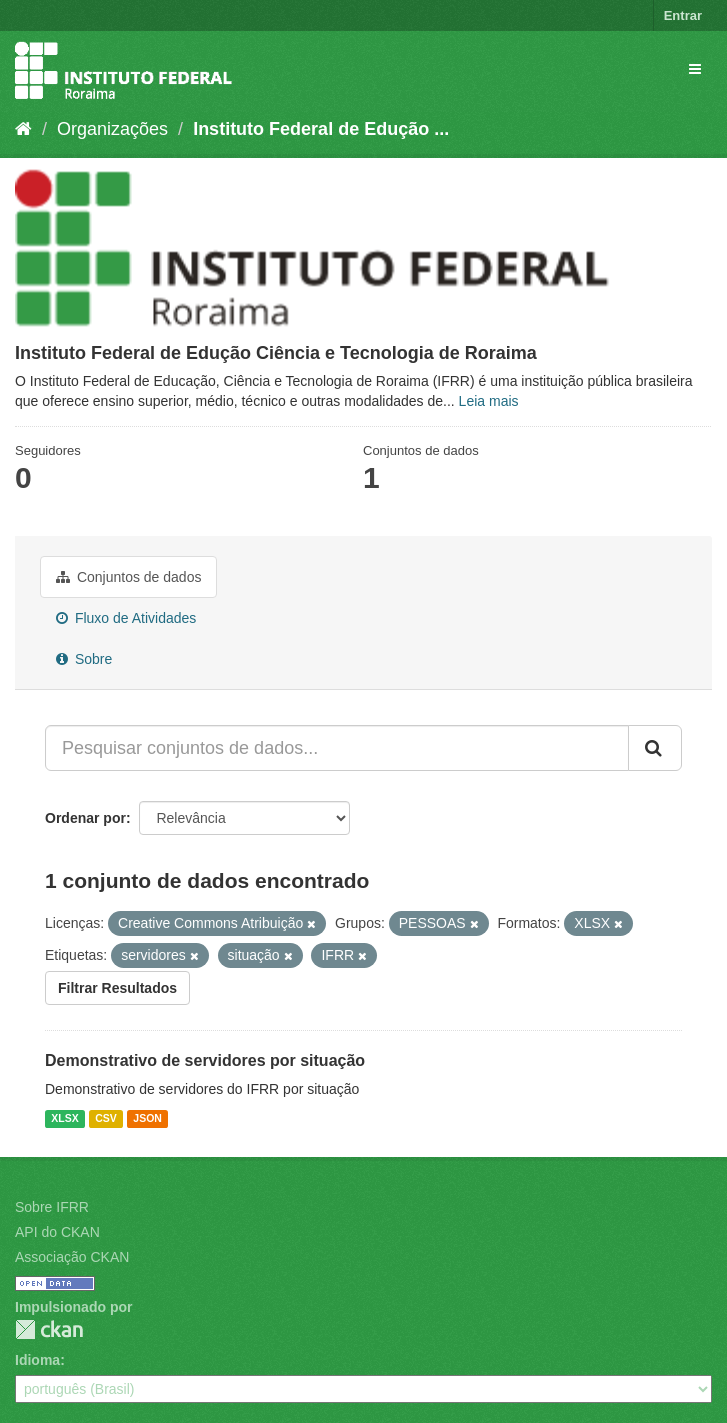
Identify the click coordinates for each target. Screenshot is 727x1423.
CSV (106, 1118)
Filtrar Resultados (117, 988)
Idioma (37, 1360)
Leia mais (489, 401)
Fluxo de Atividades (126, 618)
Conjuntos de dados (128, 577)
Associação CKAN (72, 1257)
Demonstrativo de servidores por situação (205, 1060)
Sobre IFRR (52, 1207)
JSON (147, 1118)
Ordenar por (85, 818)
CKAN (49, 1329)
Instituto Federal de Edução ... (321, 129)
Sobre (84, 659)
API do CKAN (57, 1232)
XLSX (64, 1118)
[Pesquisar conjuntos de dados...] (337, 748)
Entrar (683, 15)
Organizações (112, 129)
